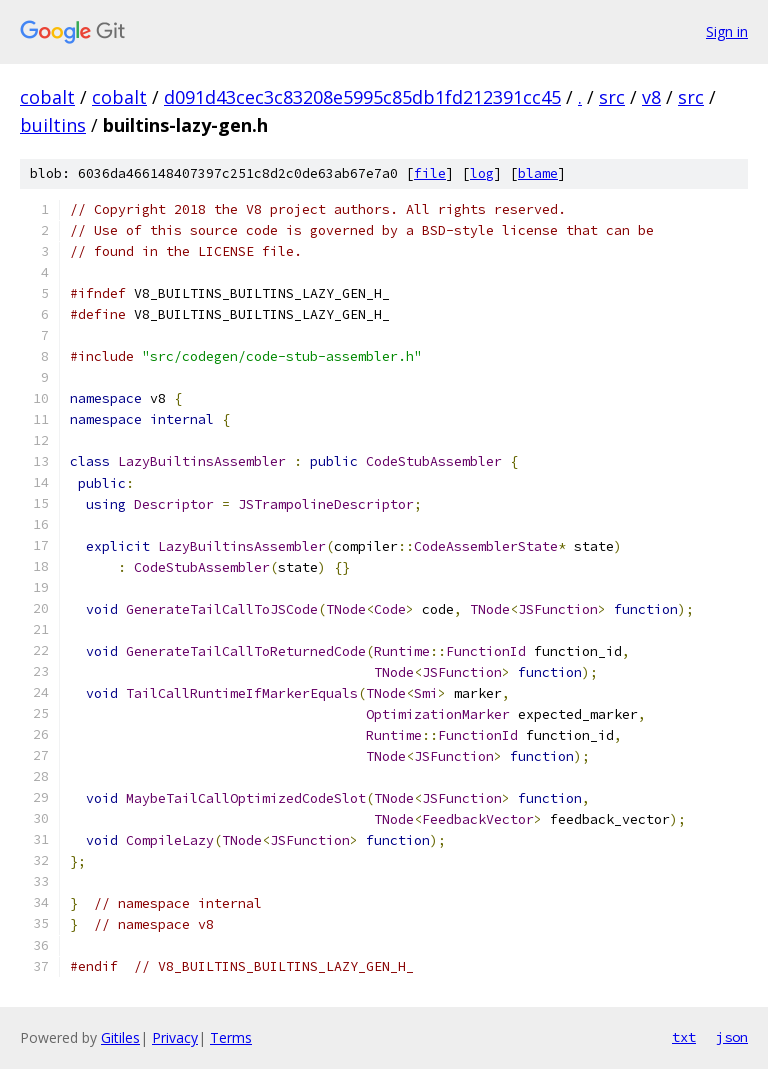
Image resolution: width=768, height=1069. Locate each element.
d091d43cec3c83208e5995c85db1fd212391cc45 (362, 97)
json (732, 1037)
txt (684, 1037)
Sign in (727, 31)
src (612, 97)
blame (538, 173)
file (430, 173)
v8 (651, 97)
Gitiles (120, 1037)
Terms (231, 1037)
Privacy (175, 1037)
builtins (53, 125)
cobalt (47, 97)
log (482, 173)
